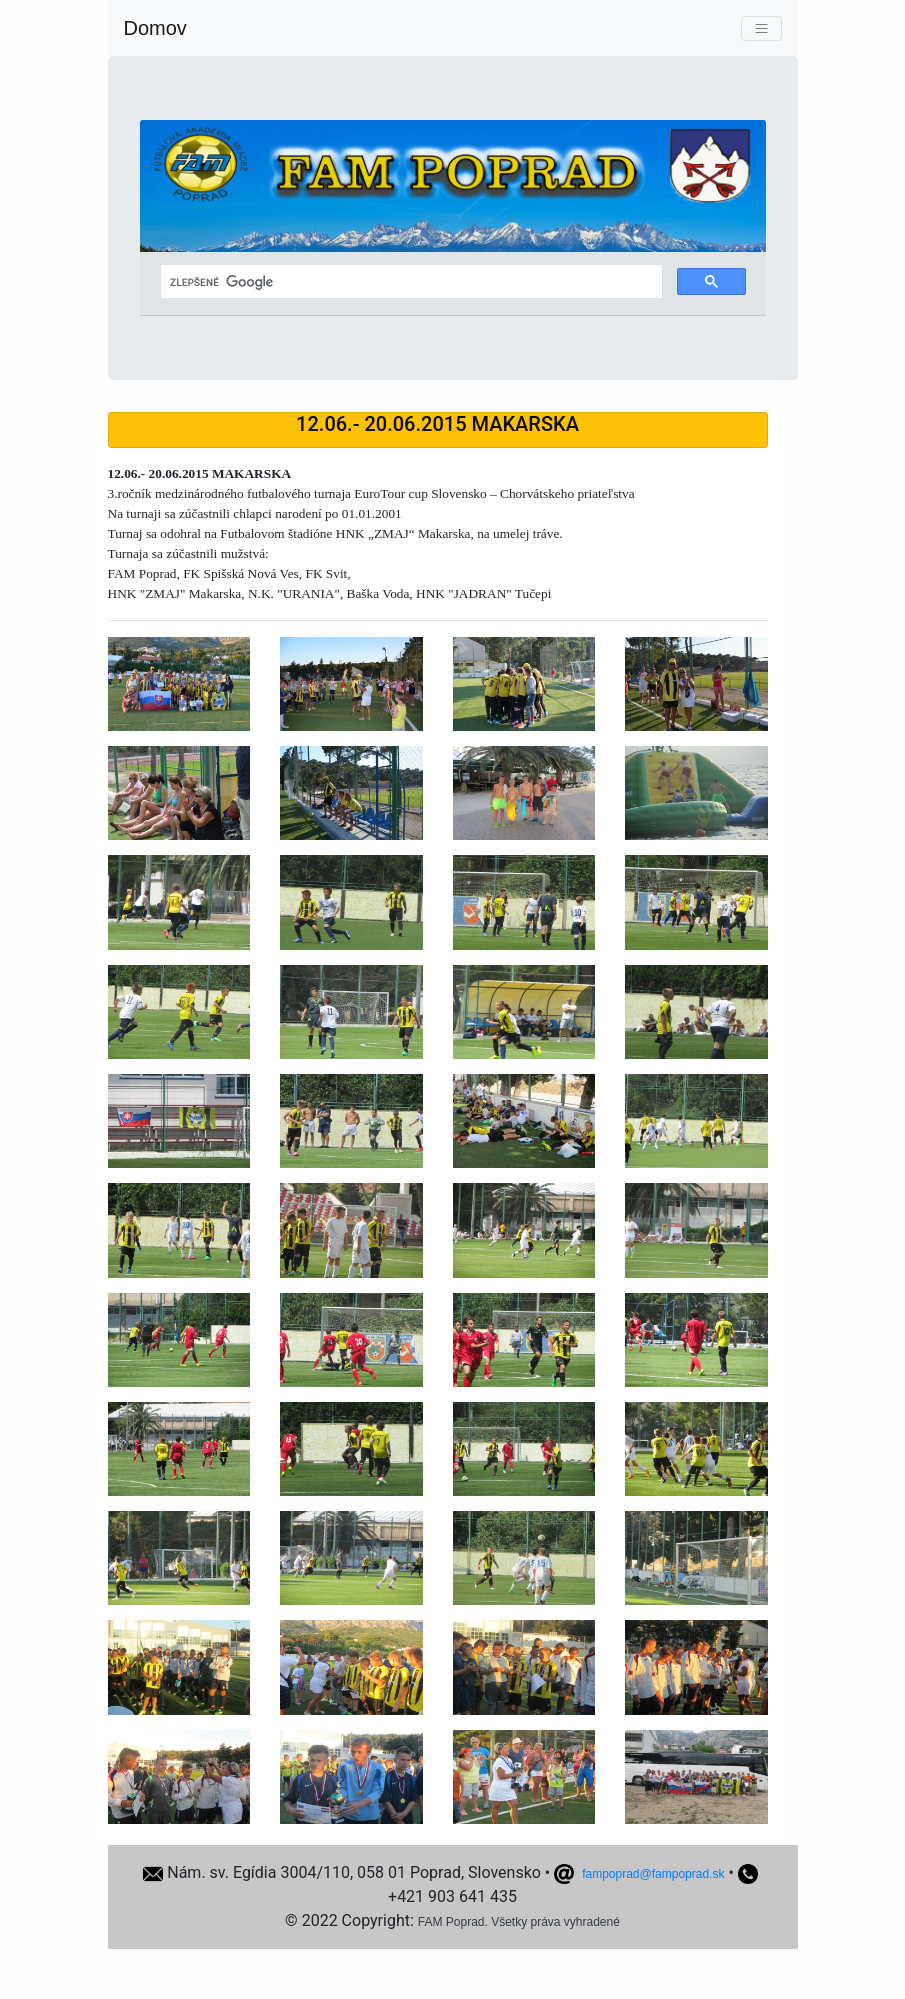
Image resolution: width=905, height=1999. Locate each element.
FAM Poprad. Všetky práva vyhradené (519, 1922)
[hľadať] (409, 282)
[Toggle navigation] (761, 28)
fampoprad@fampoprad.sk (653, 1874)
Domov (155, 28)
